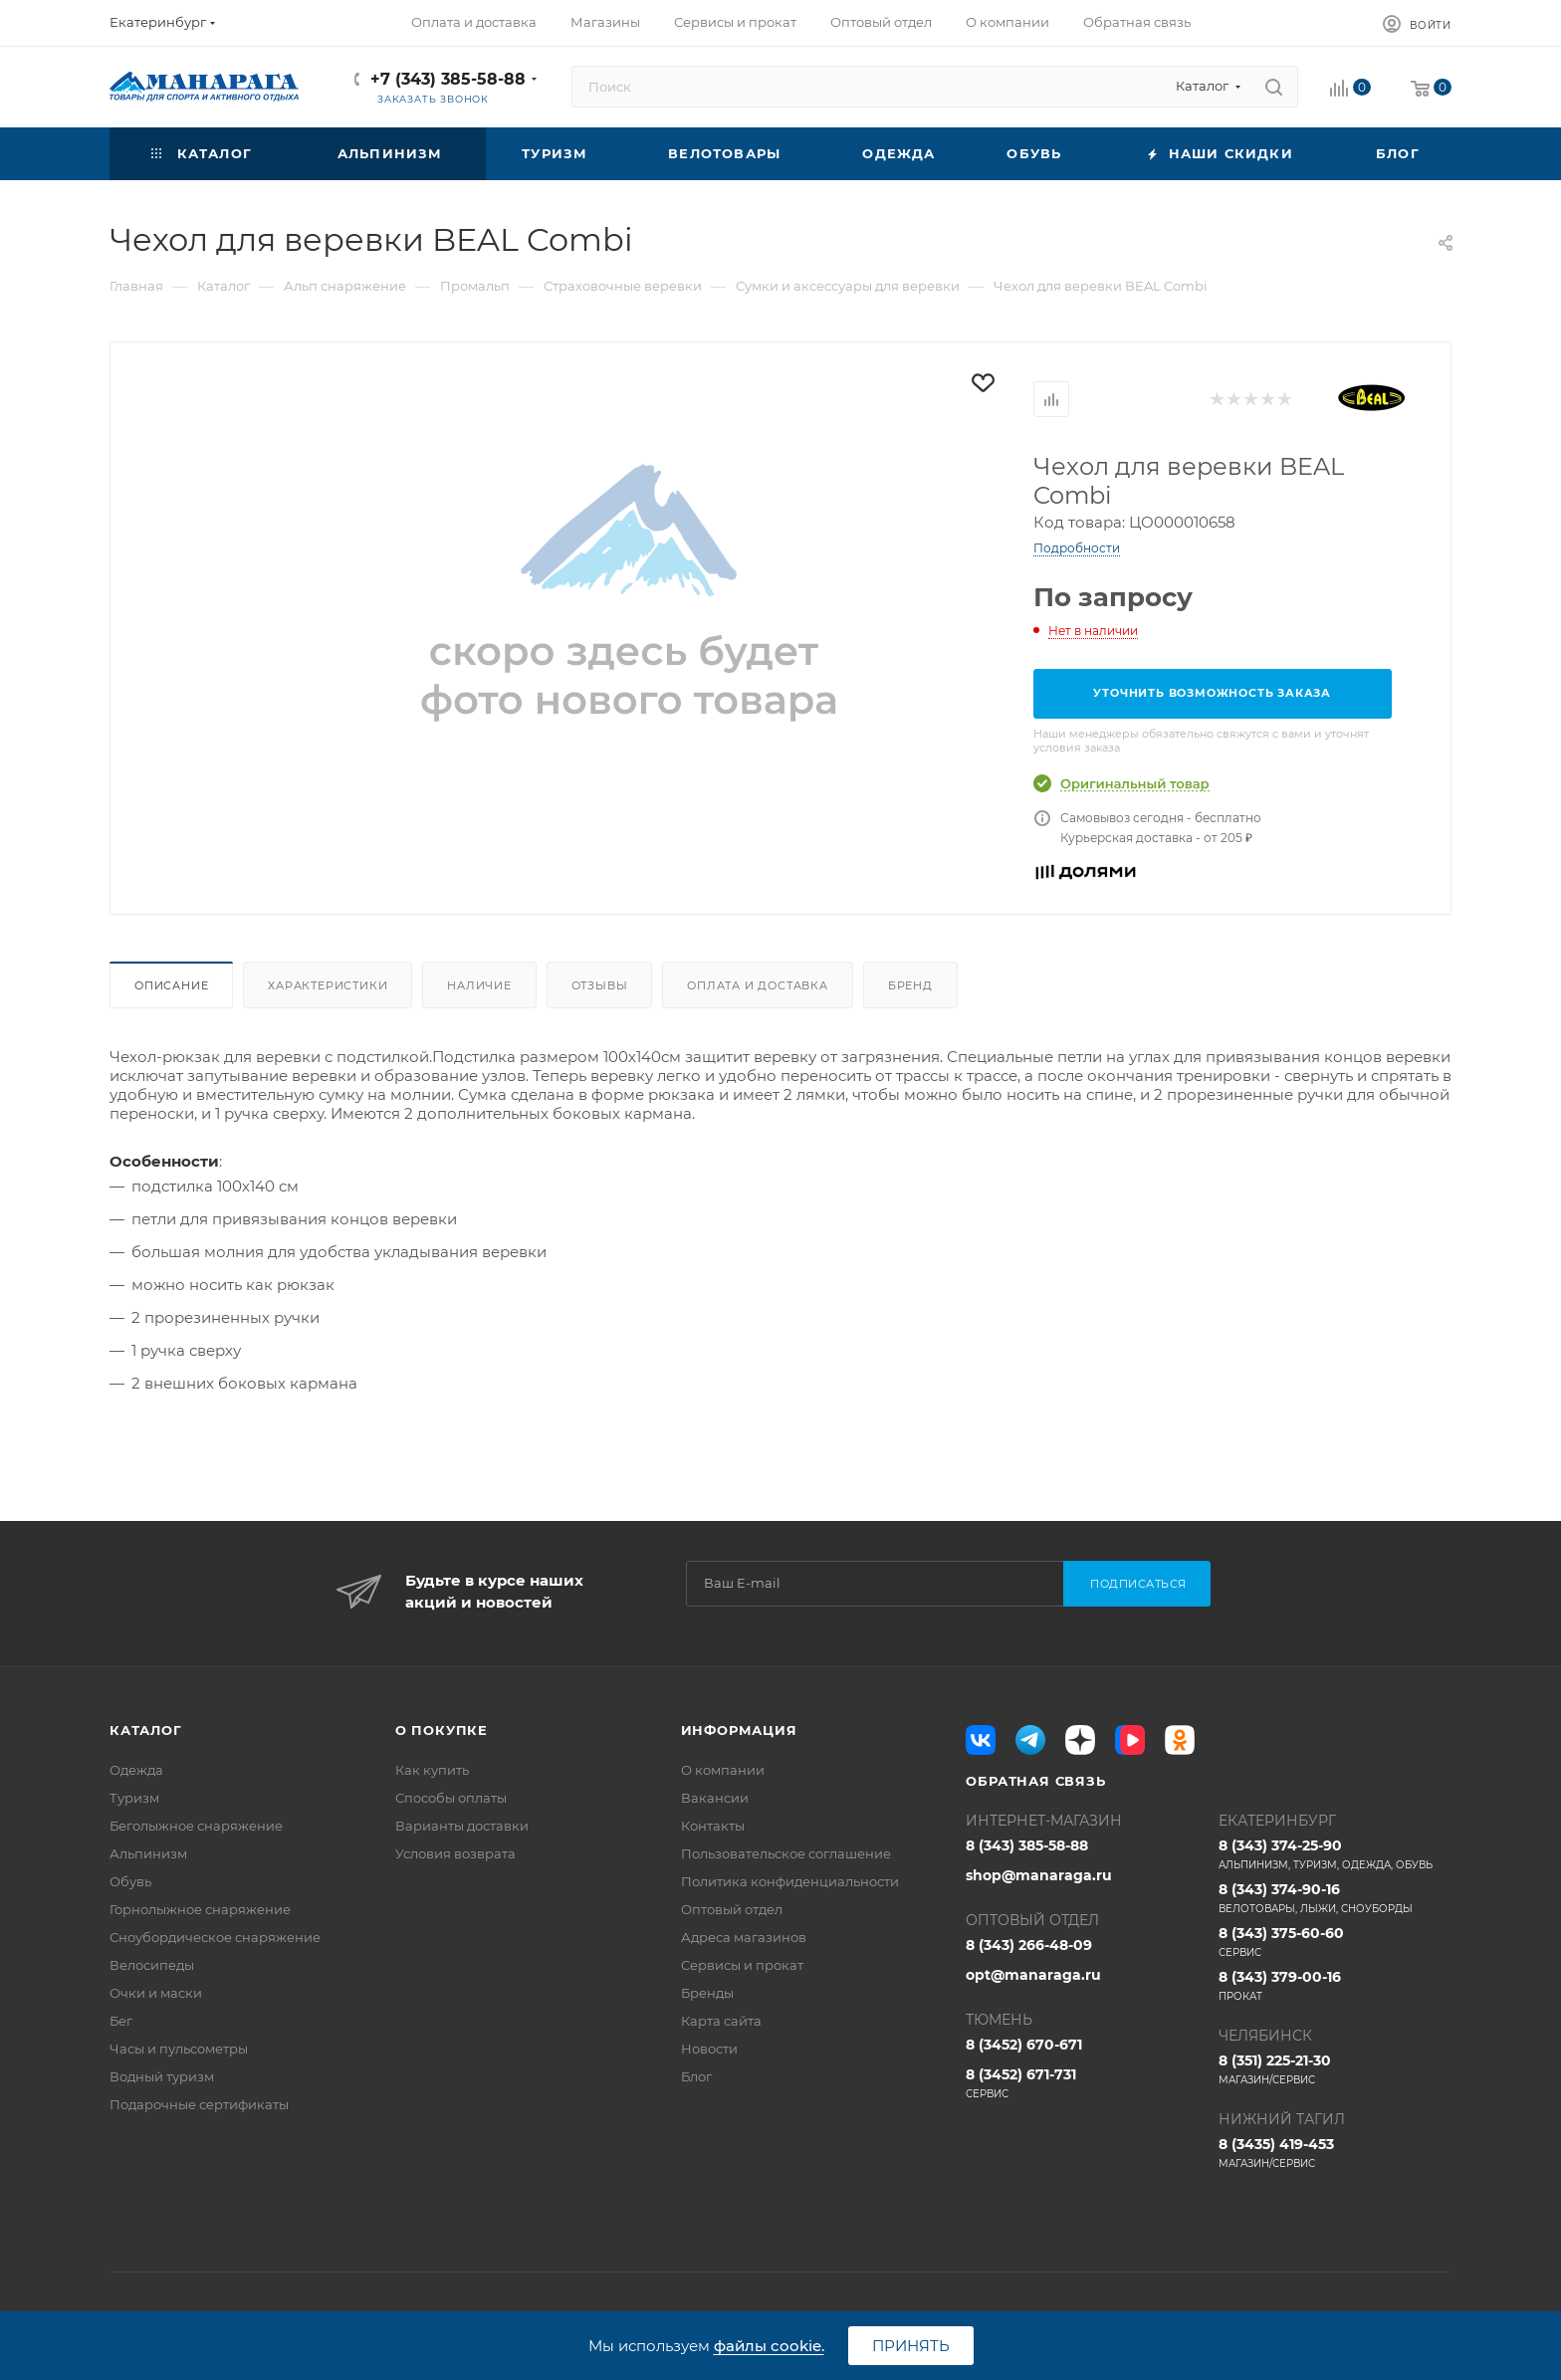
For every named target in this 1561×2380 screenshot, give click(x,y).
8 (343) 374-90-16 (1335, 1898)
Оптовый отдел (731, 1909)
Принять (911, 2345)
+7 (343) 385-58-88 (448, 79)
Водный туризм (162, 2076)
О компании (723, 1770)
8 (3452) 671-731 (1082, 2083)
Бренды (707, 1993)
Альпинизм (148, 1853)
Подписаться (1138, 1584)
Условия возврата (455, 1853)
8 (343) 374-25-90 (1335, 1854)
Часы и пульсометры (179, 2048)
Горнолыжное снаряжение (200, 1909)
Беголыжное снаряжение (196, 1826)
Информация (739, 1730)
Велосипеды (152, 1965)
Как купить (432, 1770)
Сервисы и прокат (742, 1965)
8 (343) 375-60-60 (1335, 1942)
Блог (696, 2076)
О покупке (441, 1730)
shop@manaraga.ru (1039, 1875)
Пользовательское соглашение (786, 1853)
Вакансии (715, 1798)
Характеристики (327, 985)
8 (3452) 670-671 (1024, 2045)
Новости (709, 2048)
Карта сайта (721, 2021)
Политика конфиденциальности (790, 1881)
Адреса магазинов (743, 1937)
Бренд (910, 985)
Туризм (134, 1798)
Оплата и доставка (757, 985)
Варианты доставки (462, 1826)
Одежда (136, 1770)
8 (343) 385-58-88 (1027, 1845)
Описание (171, 985)
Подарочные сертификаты (199, 2104)
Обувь (130, 1881)
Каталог (146, 1730)
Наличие (479, 985)
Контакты (713, 1826)
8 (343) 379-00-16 (1335, 1986)
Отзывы (599, 985)
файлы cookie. (769, 2345)
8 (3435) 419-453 (1335, 2153)
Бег (121, 2021)
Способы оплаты (451, 1798)
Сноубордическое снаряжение (215, 1937)
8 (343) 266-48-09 (1029, 1945)
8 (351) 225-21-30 (1335, 2069)
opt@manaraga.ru (1033, 1975)
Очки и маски (156, 1993)
